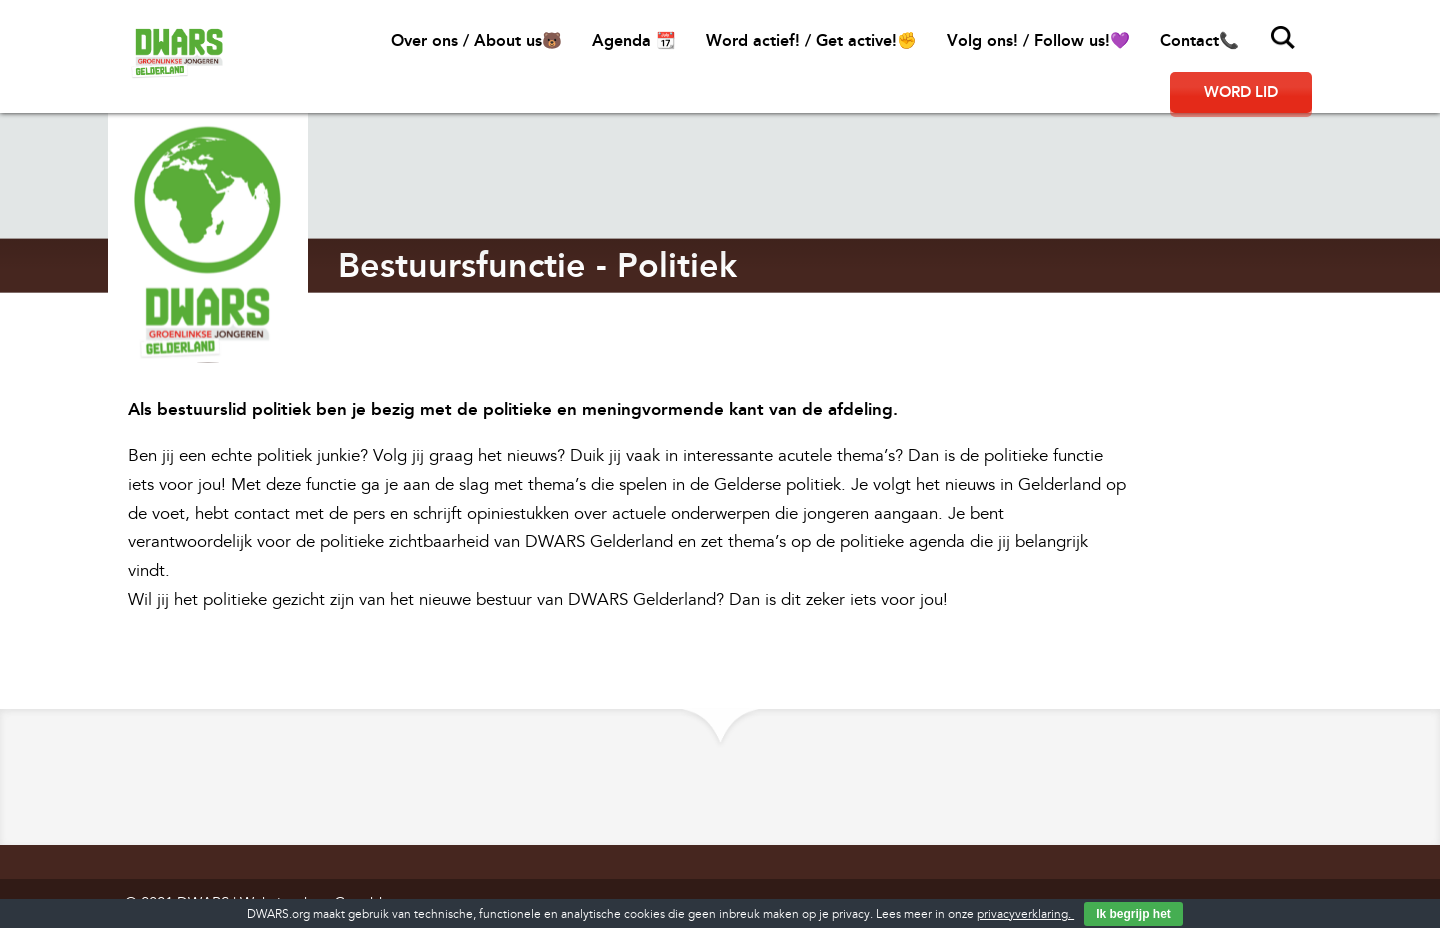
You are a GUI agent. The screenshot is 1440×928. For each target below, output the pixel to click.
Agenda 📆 (634, 40)
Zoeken (1283, 38)
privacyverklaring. (1025, 914)
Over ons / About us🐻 (476, 40)
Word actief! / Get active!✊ (811, 40)
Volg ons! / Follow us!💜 (1038, 40)
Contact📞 (1199, 40)
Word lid (1241, 92)
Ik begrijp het (1133, 914)
